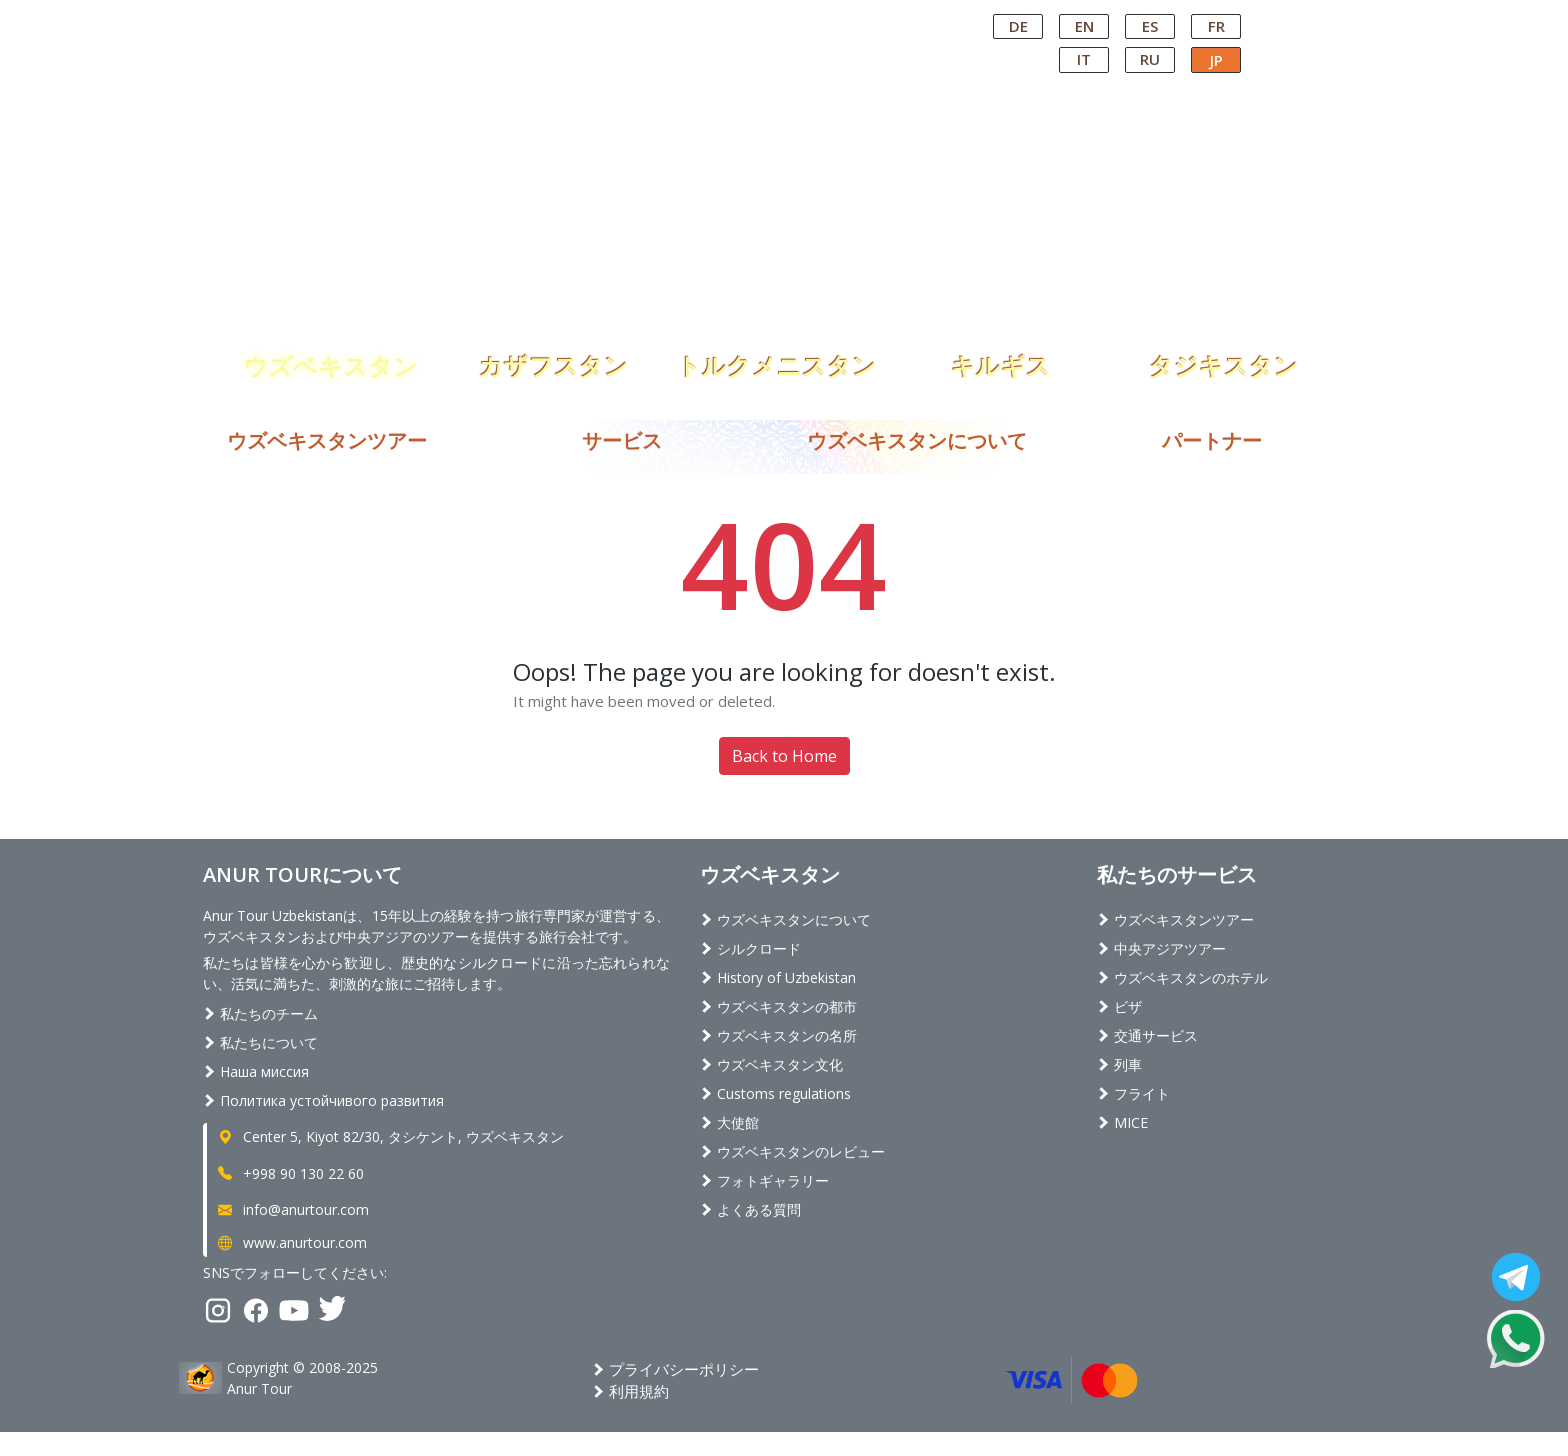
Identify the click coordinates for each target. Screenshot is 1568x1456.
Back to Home (784, 756)
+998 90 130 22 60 (289, 1173)
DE (1018, 26)
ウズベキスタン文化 (771, 1064)
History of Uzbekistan (778, 977)
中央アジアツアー (1161, 948)
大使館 (729, 1122)
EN (1084, 26)
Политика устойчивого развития (323, 1100)
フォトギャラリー (764, 1180)
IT (1084, 59)
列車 (1119, 1064)
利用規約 (630, 1391)
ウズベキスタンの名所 (778, 1035)
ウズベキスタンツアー (327, 440)
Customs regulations (775, 1093)
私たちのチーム (260, 1013)
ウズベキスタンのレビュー (792, 1151)
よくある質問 (750, 1209)
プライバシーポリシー (675, 1369)
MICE (1122, 1122)
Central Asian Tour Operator (782, 18)
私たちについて (260, 1042)
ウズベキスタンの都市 (778, 1006)
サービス (622, 440)
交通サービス (1147, 1035)
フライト (1133, 1093)
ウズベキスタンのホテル (1182, 977)
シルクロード (750, 948)
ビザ (1119, 1006)
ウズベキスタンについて (917, 440)
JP (1216, 60)
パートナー (1212, 440)
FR (1216, 26)
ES (1150, 26)
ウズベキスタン (330, 362)
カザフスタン (554, 362)
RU (1150, 59)
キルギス (1001, 362)
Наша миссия (256, 1071)
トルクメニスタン (777, 362)
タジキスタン (1224, 362)
